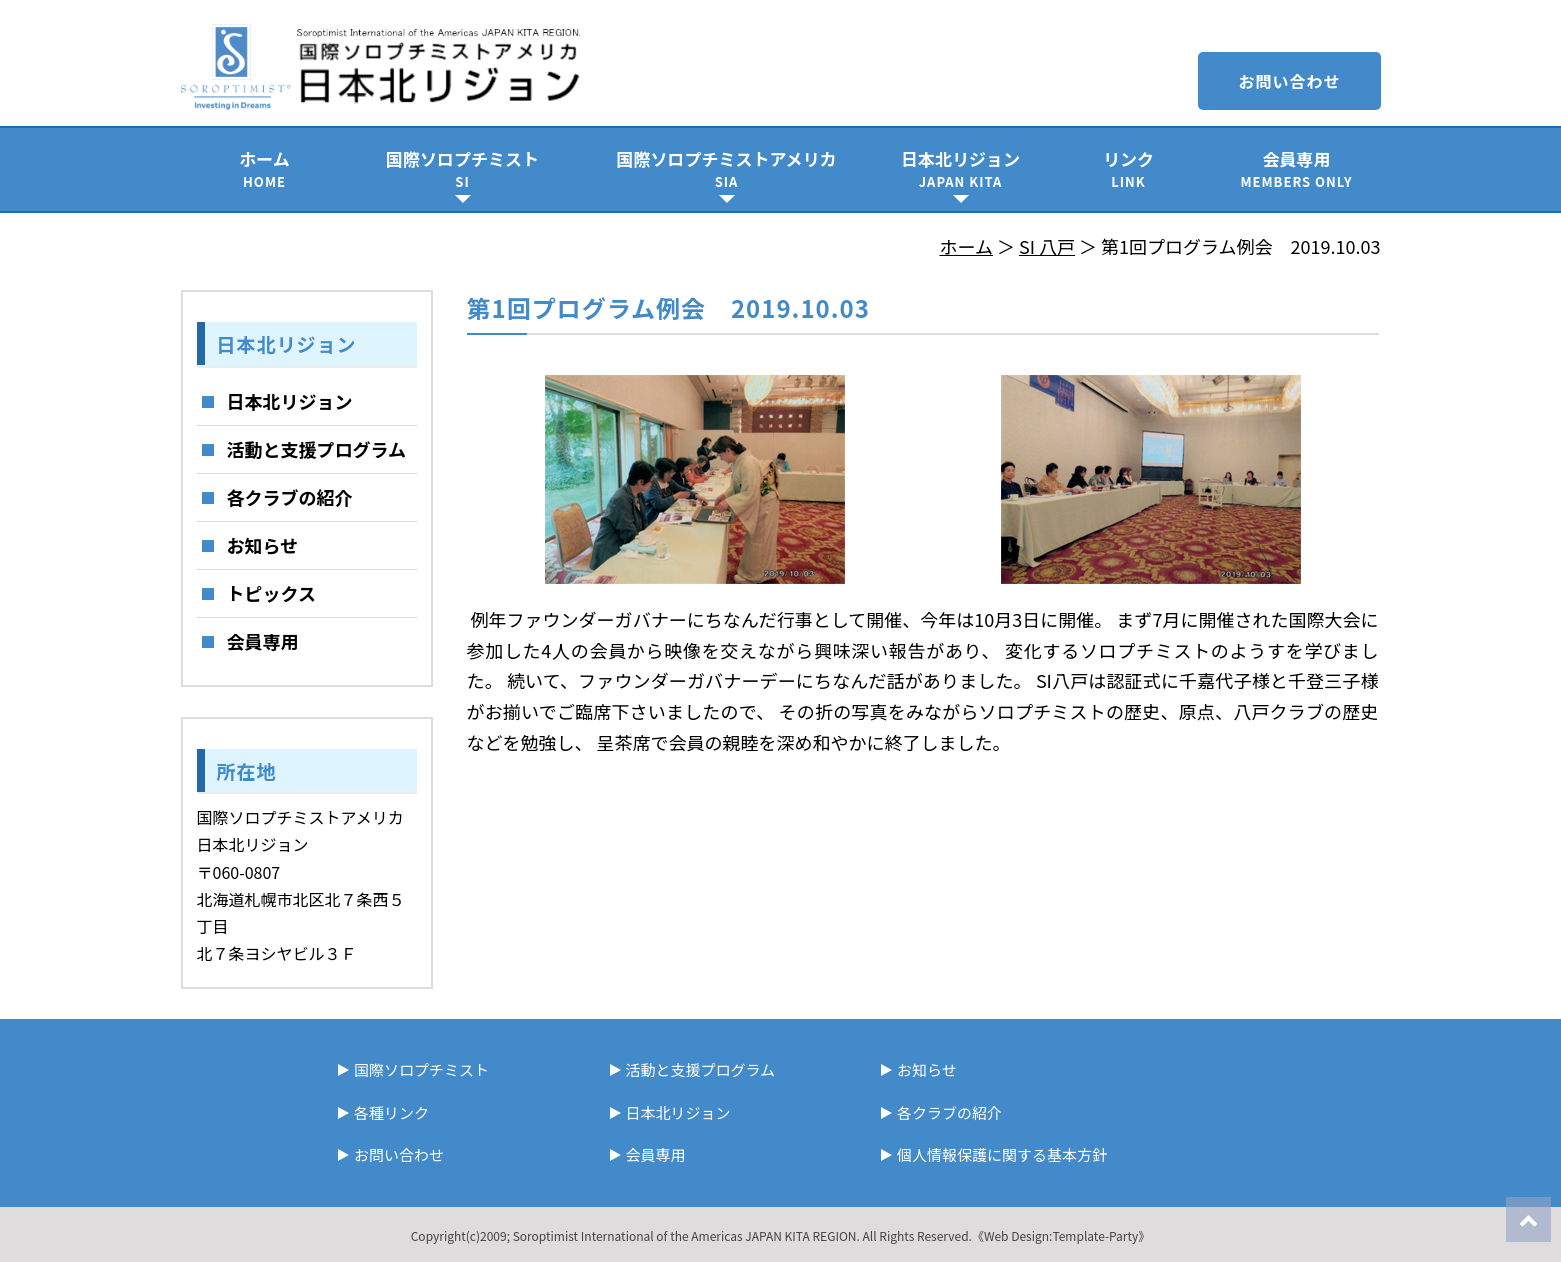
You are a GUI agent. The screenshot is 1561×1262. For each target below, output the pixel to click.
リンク (1129, 168)
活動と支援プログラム (316, 449)
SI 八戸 (1047, 246)
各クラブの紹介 (290, 497)
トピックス (271, 593)
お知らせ (263, 545)
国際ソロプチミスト (463, 168)
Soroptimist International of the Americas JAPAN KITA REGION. (686, 1235)
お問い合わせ (1289, 81)
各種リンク (391, 1112)
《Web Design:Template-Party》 (1061, 1235)
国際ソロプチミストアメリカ (727, 168)
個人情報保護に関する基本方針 (1002, 1154)
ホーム (265, 168)
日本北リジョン (961, 168)
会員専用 (1297, 168)
